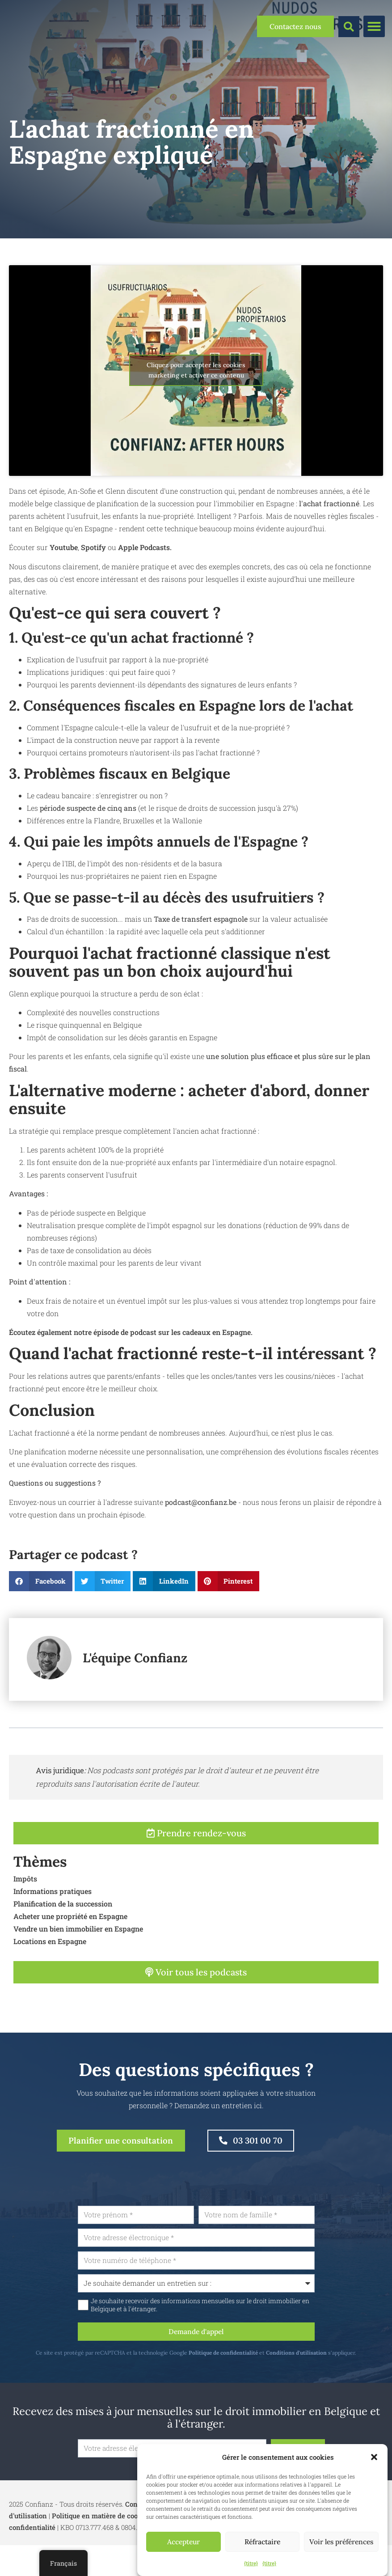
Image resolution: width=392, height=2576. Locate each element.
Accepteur (183, 2542)
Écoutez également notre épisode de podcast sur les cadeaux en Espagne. (131, 1332)
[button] (374, 2457)
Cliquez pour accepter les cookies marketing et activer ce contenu (196, 370)
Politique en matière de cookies (102, 2522)
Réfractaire (262, 2542)
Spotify (94, 547)
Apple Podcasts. (145, 547)
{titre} (251, 2563)
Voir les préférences (341, 2542)
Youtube (64, 547)
